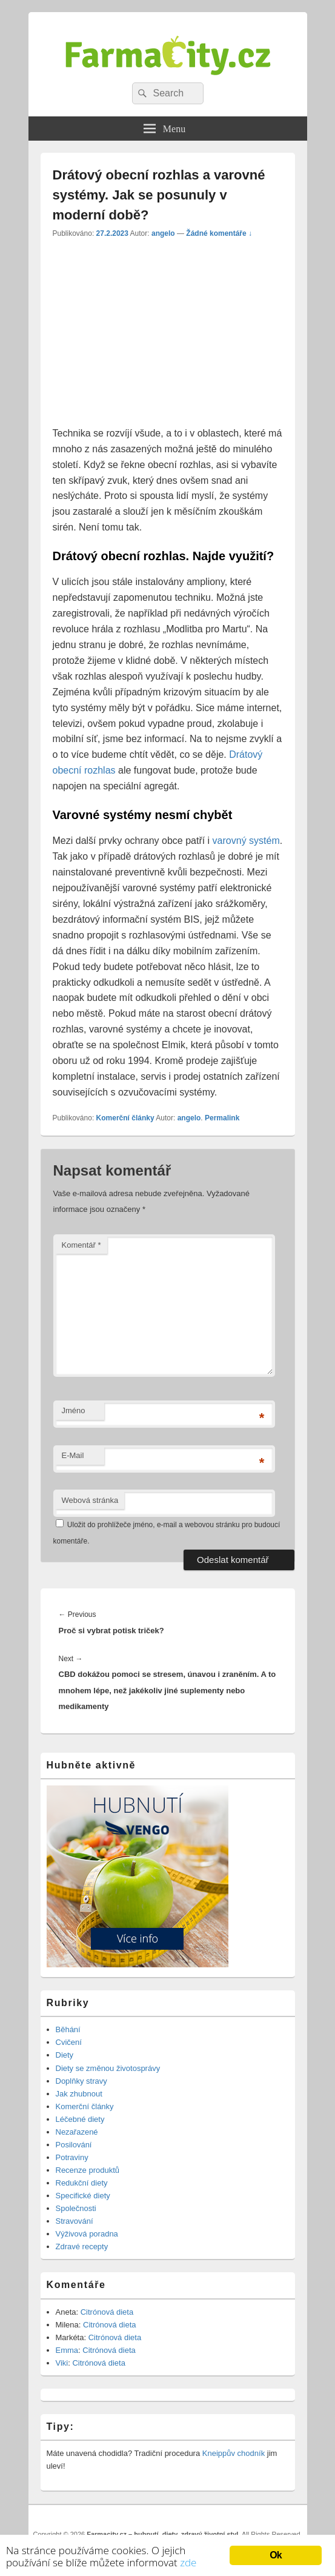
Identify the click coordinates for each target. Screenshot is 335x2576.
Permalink (222, 1118)
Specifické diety (83, 2195)
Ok (276, 2554)
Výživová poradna (87, 2233)
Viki (62, 2362)
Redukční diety (82, 2182)
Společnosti (76, 2208)
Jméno (73, 1410)
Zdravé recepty (82, 2246)
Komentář (81, 1245)
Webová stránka (90, 1500)
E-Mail (73, 1455)
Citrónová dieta (107, 2312)
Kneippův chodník (233, 2453)
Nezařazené (77, 2131)
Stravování (74, 2221)
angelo (163, 233)
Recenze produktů (88, 2170)
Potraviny (72, 2157)
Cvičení (69, 2042)
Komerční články (125, 1118)
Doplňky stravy (81, 2081)
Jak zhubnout (79, 2093)
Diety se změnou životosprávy (108, 2068)
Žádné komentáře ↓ (219, 233)
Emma (67, 2350)
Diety (65, 2054)
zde (188, 2562)
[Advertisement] (154, 336)
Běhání (68, 2029)
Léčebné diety (80, 2119)
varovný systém (246, 840)
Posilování (74, 2144)
